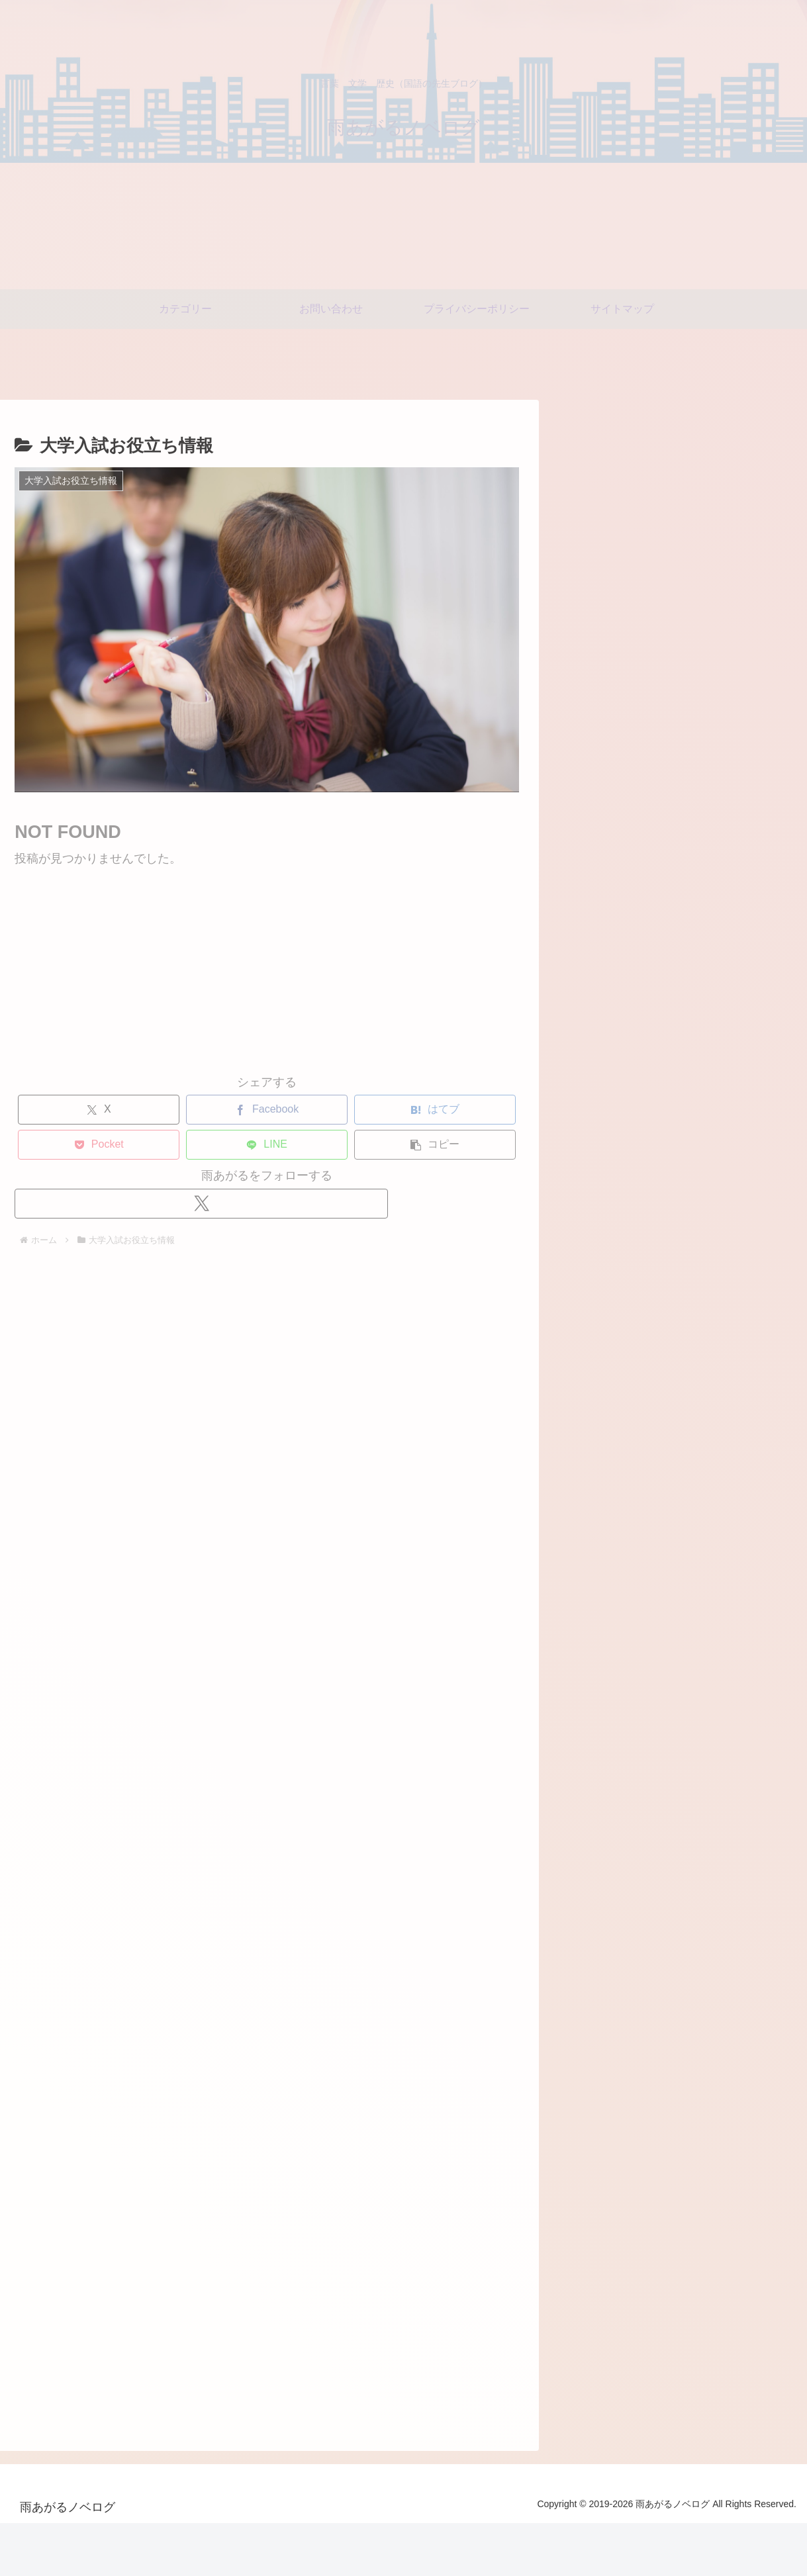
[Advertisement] (248, 962)
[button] (416, 1145)
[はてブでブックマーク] (416, 1110)
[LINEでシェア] (248, 1145)
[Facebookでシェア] (248, 1110)
